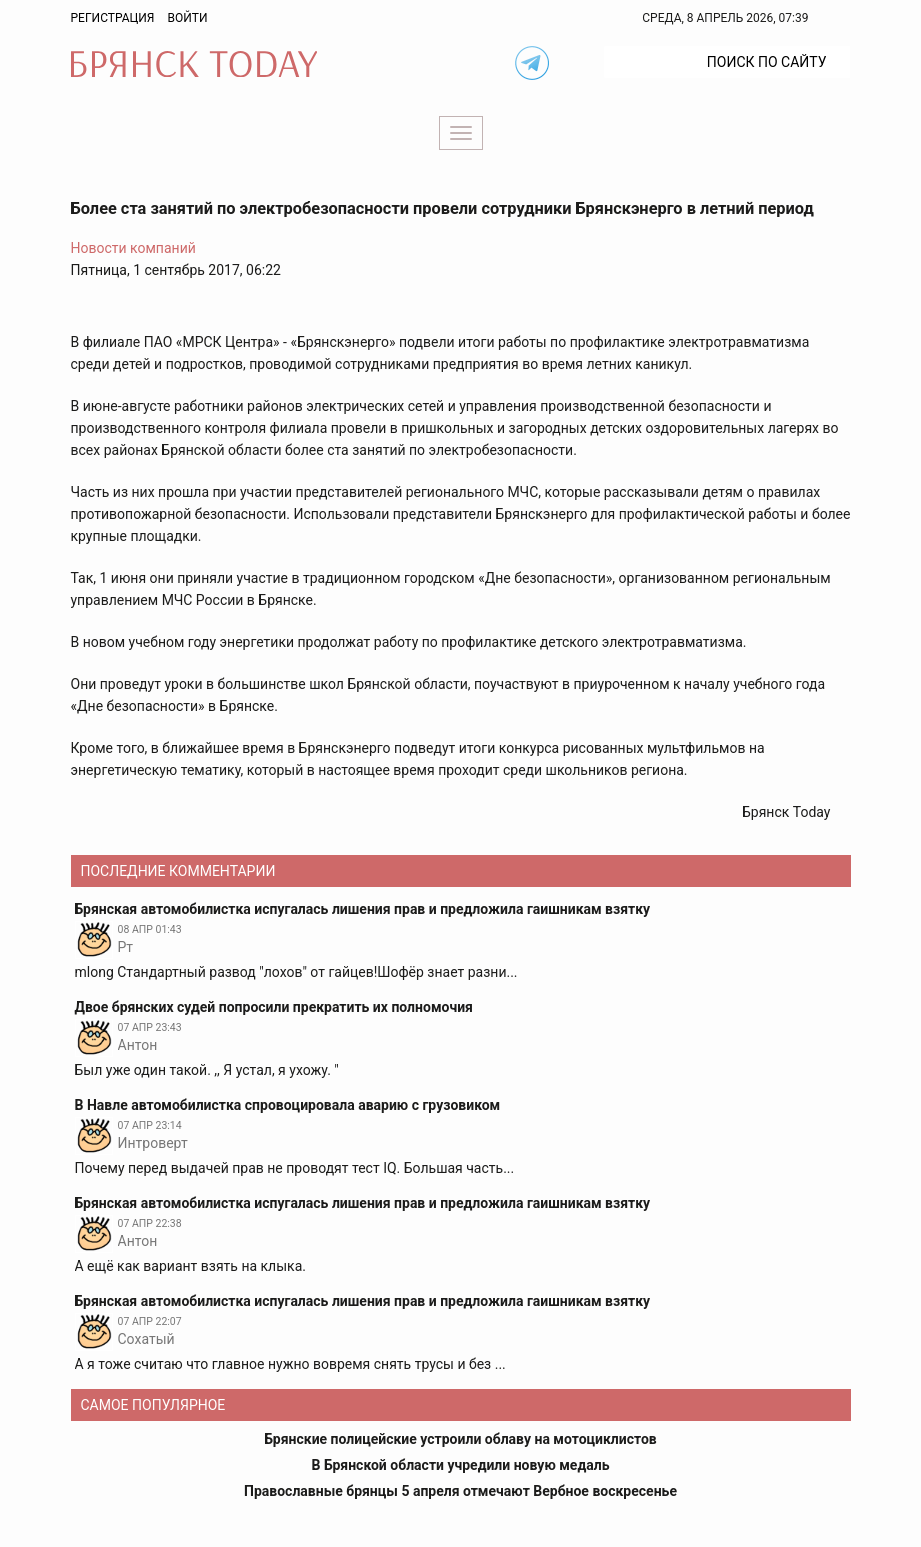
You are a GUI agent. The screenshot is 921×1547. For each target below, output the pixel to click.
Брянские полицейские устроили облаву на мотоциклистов (460, 1439)
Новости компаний (133, 248)
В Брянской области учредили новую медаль (460, 1465)
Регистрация (113, 18)
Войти (187, 18)
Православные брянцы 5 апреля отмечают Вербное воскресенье (460, 1491)
